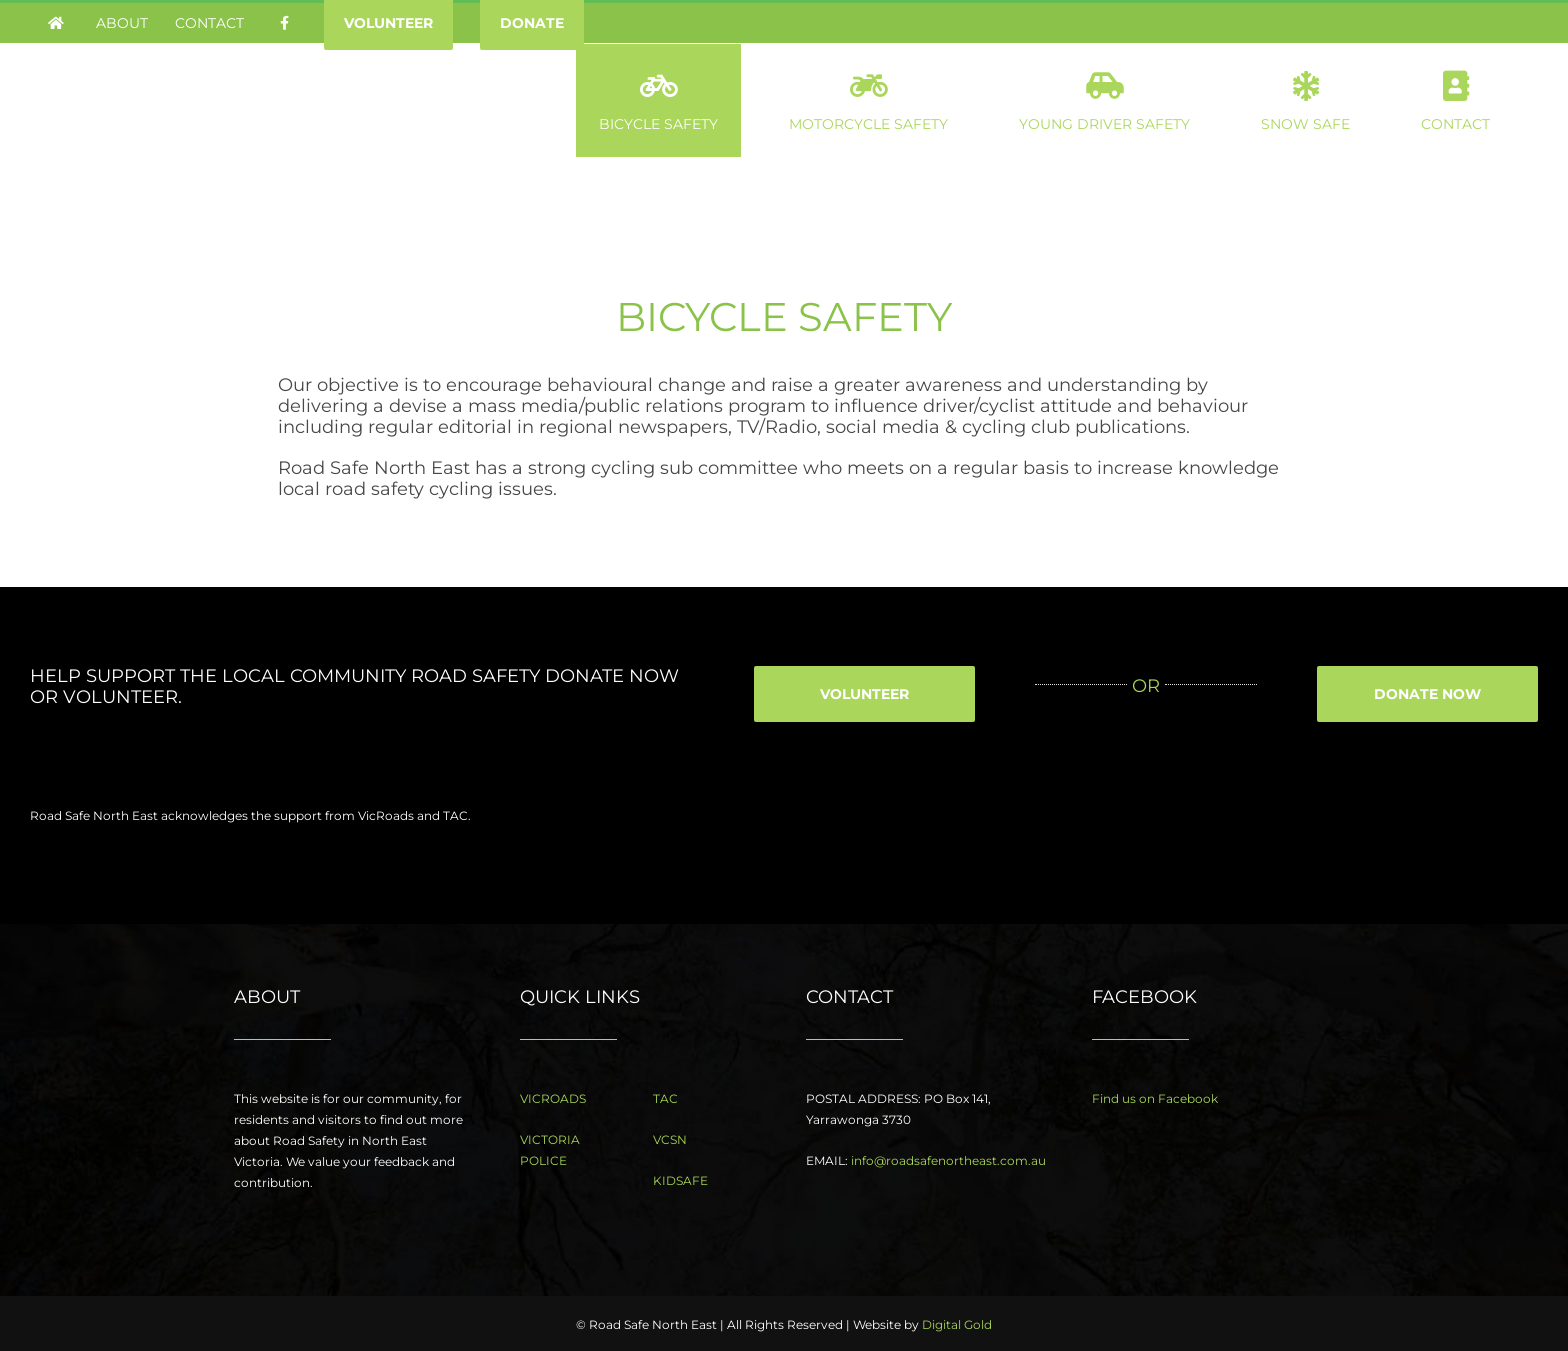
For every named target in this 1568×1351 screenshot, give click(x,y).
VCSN (670, 1139)
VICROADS (553, 1098)
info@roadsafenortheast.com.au (948, 1160)
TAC (665, 1098)
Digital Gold (957, 1324)
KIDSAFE (680, 1180)
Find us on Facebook (1155, 1098)
